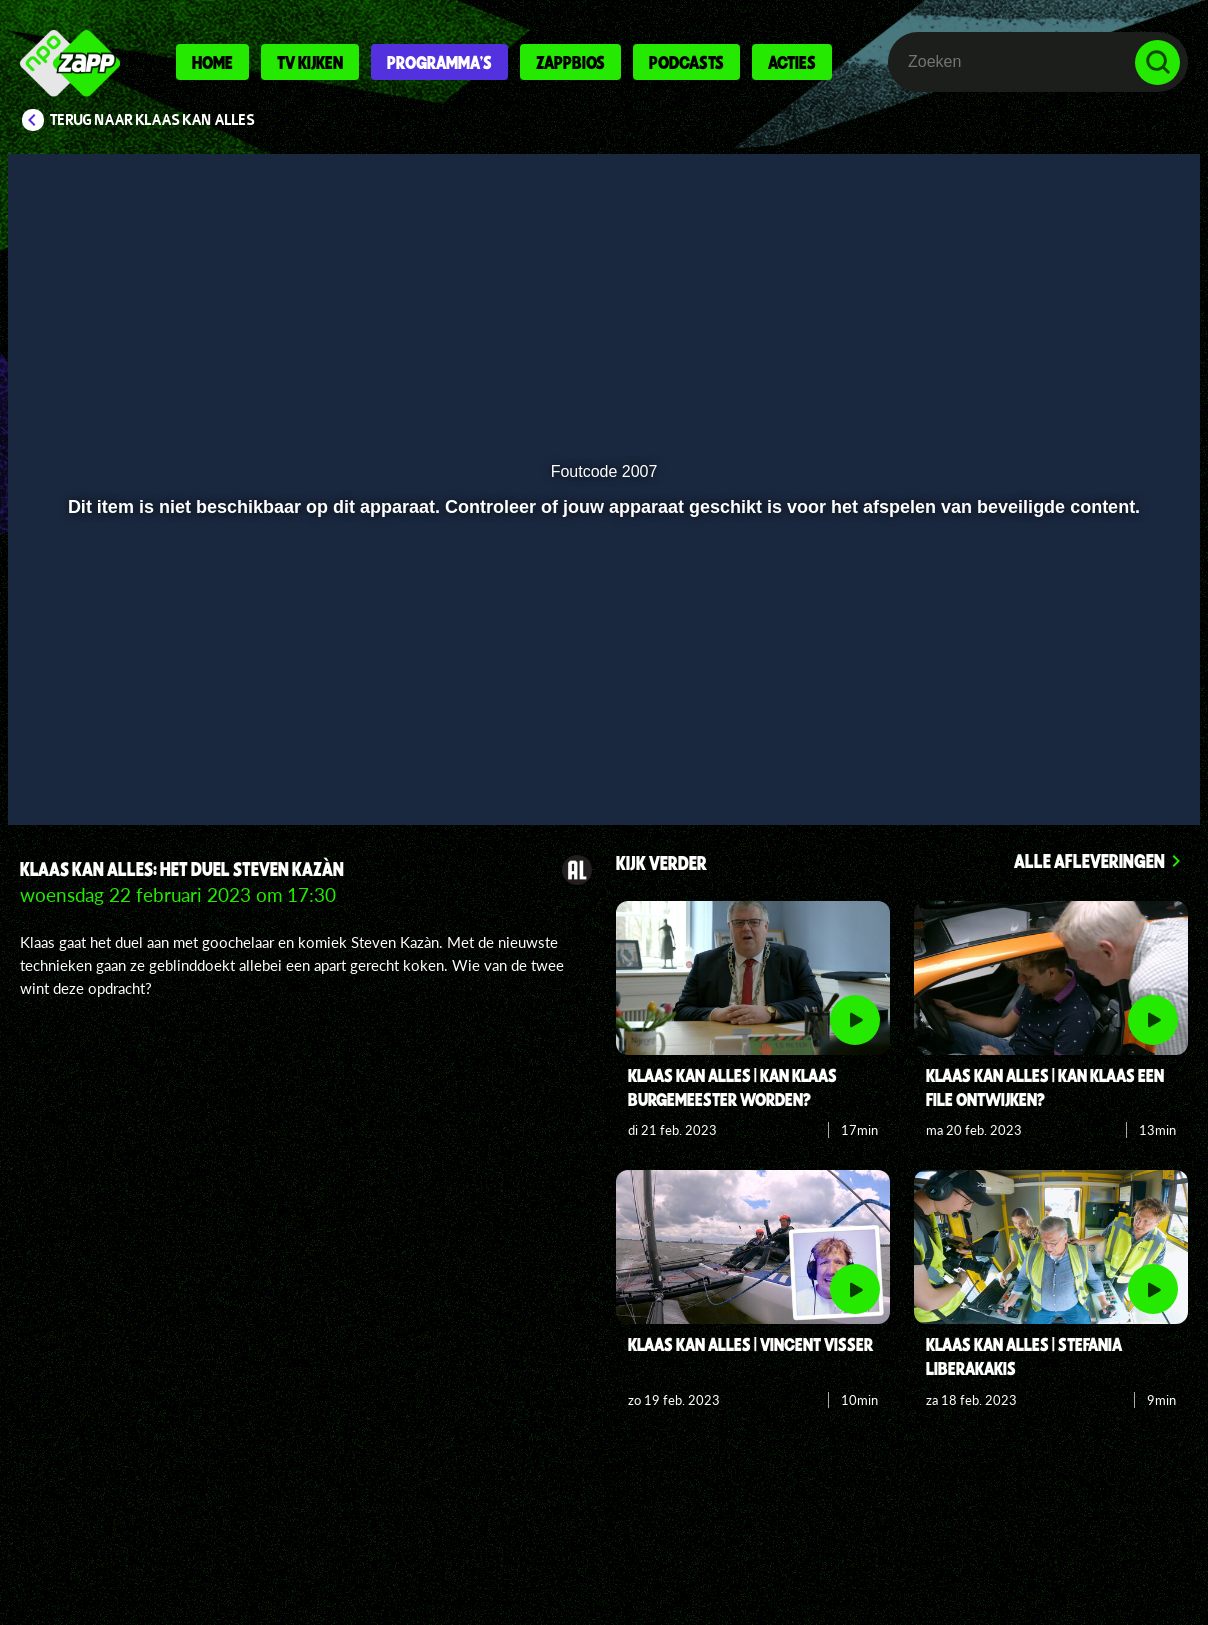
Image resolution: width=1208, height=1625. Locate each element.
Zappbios (570, 62)
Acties (792, 62)
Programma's (439, 62)
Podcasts (686, 62)
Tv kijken (310, 62)
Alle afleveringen (1089, 860)
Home (212, 62)
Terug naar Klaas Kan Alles (152, 120)
